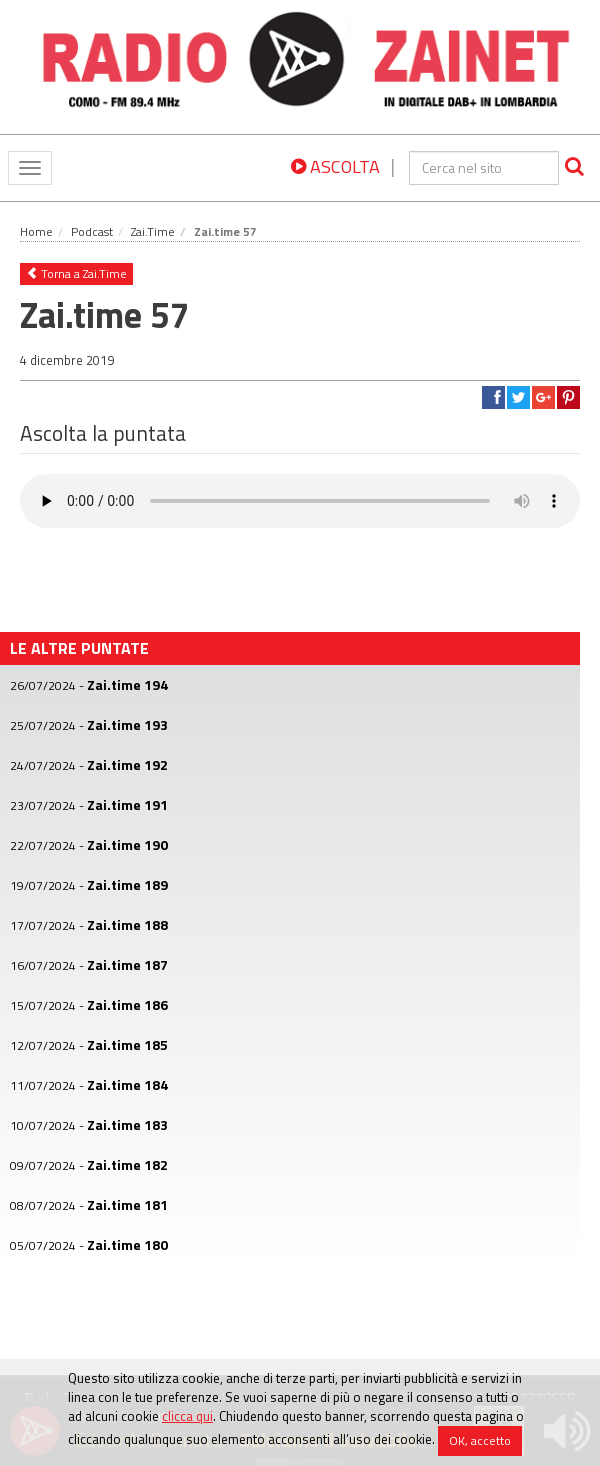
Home (36, 231)
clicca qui (187, 1416)
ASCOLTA (335, 166)
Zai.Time (153, 231)
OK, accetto (480, 1440)
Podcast (92, 231)
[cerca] (484, 168)
